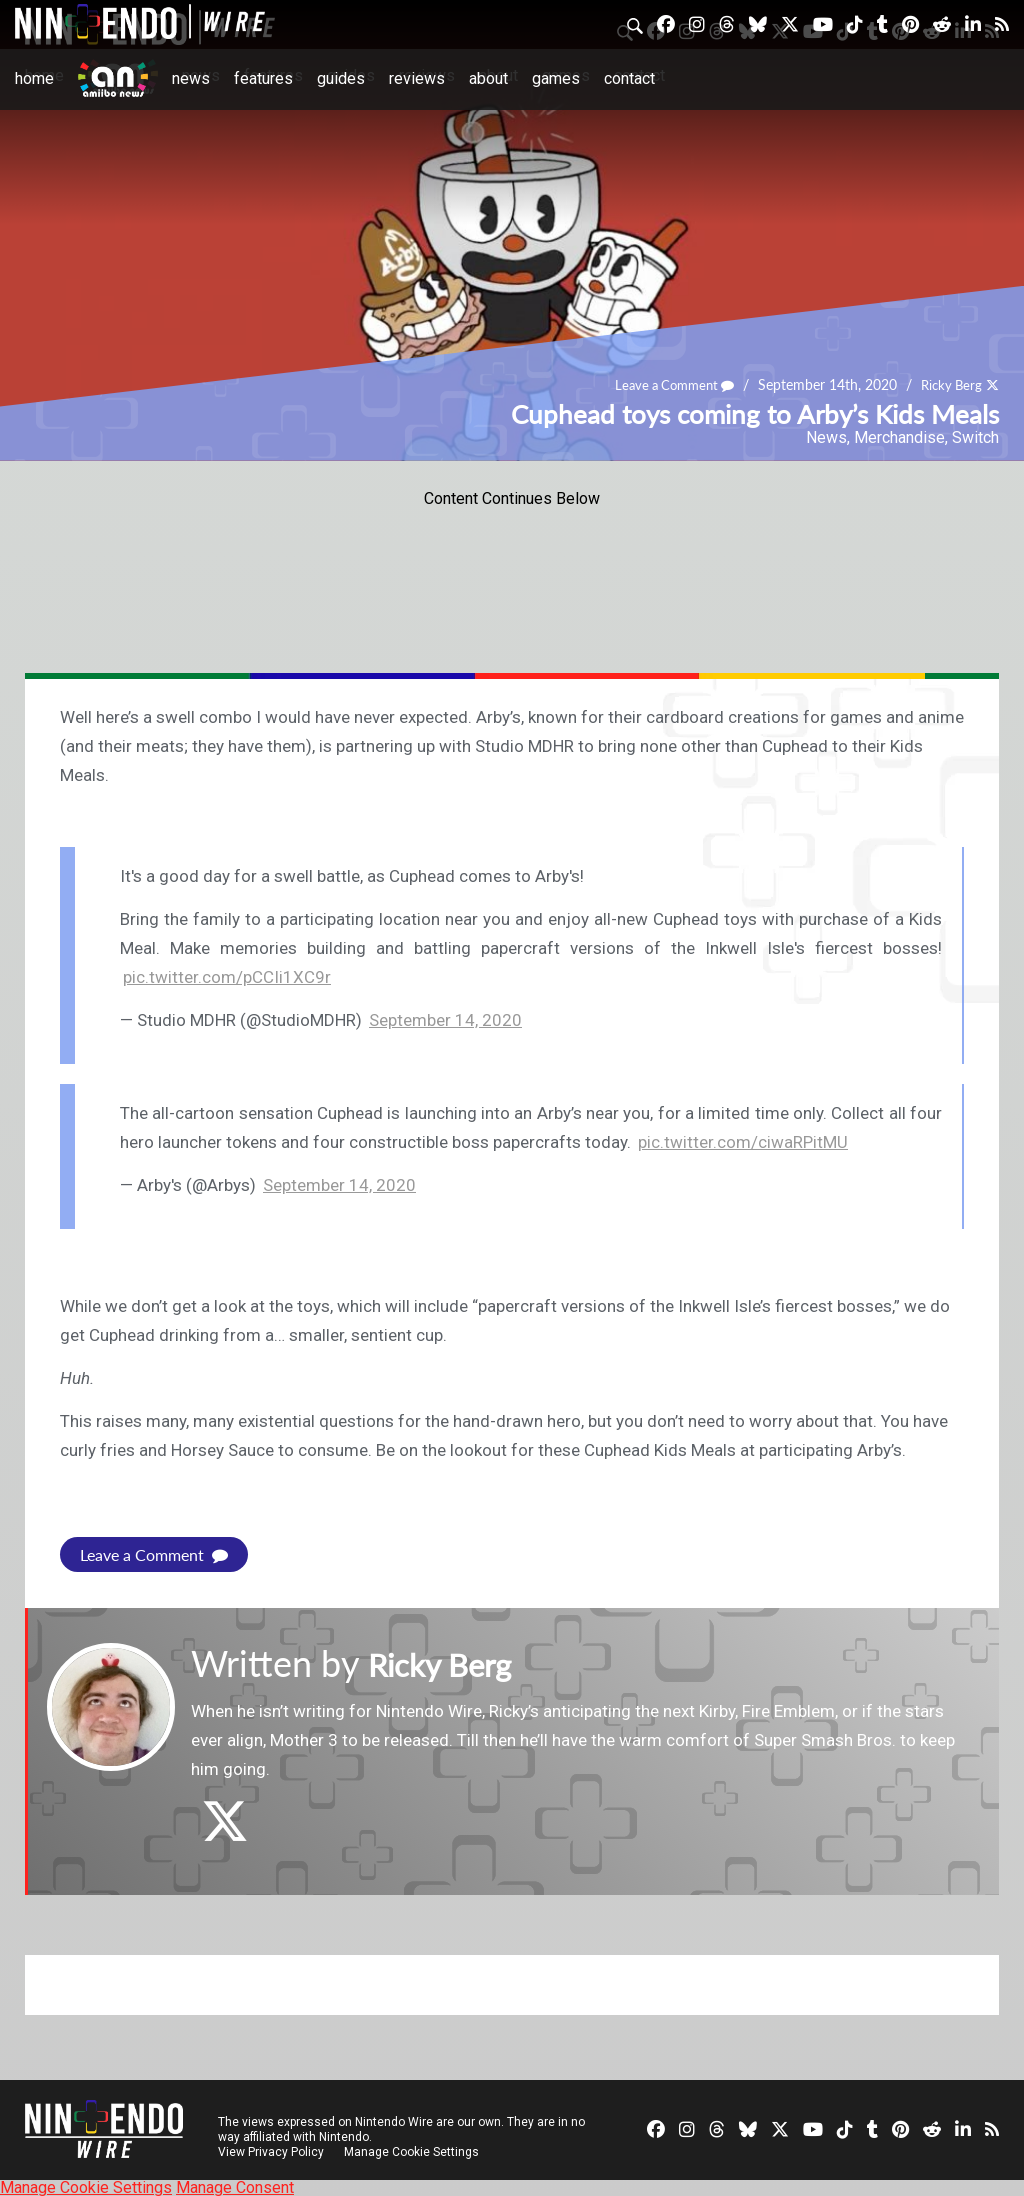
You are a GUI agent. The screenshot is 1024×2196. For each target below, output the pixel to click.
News (191, 78)
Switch (975, 437)
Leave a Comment (665, 385)
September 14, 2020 (445, 1020)
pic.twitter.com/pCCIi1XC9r (227, 977)
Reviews (417, 78)
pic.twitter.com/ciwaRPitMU (743, 1142)
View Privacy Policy (271, 2151)
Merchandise (899, 437)
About (488, 78)
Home (34, 78)
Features (263, 78)
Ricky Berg (948, 385)
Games (556, 78)
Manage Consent (235, 2186)
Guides (341, 78)
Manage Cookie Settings (414, 2151)
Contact (629, 78)
